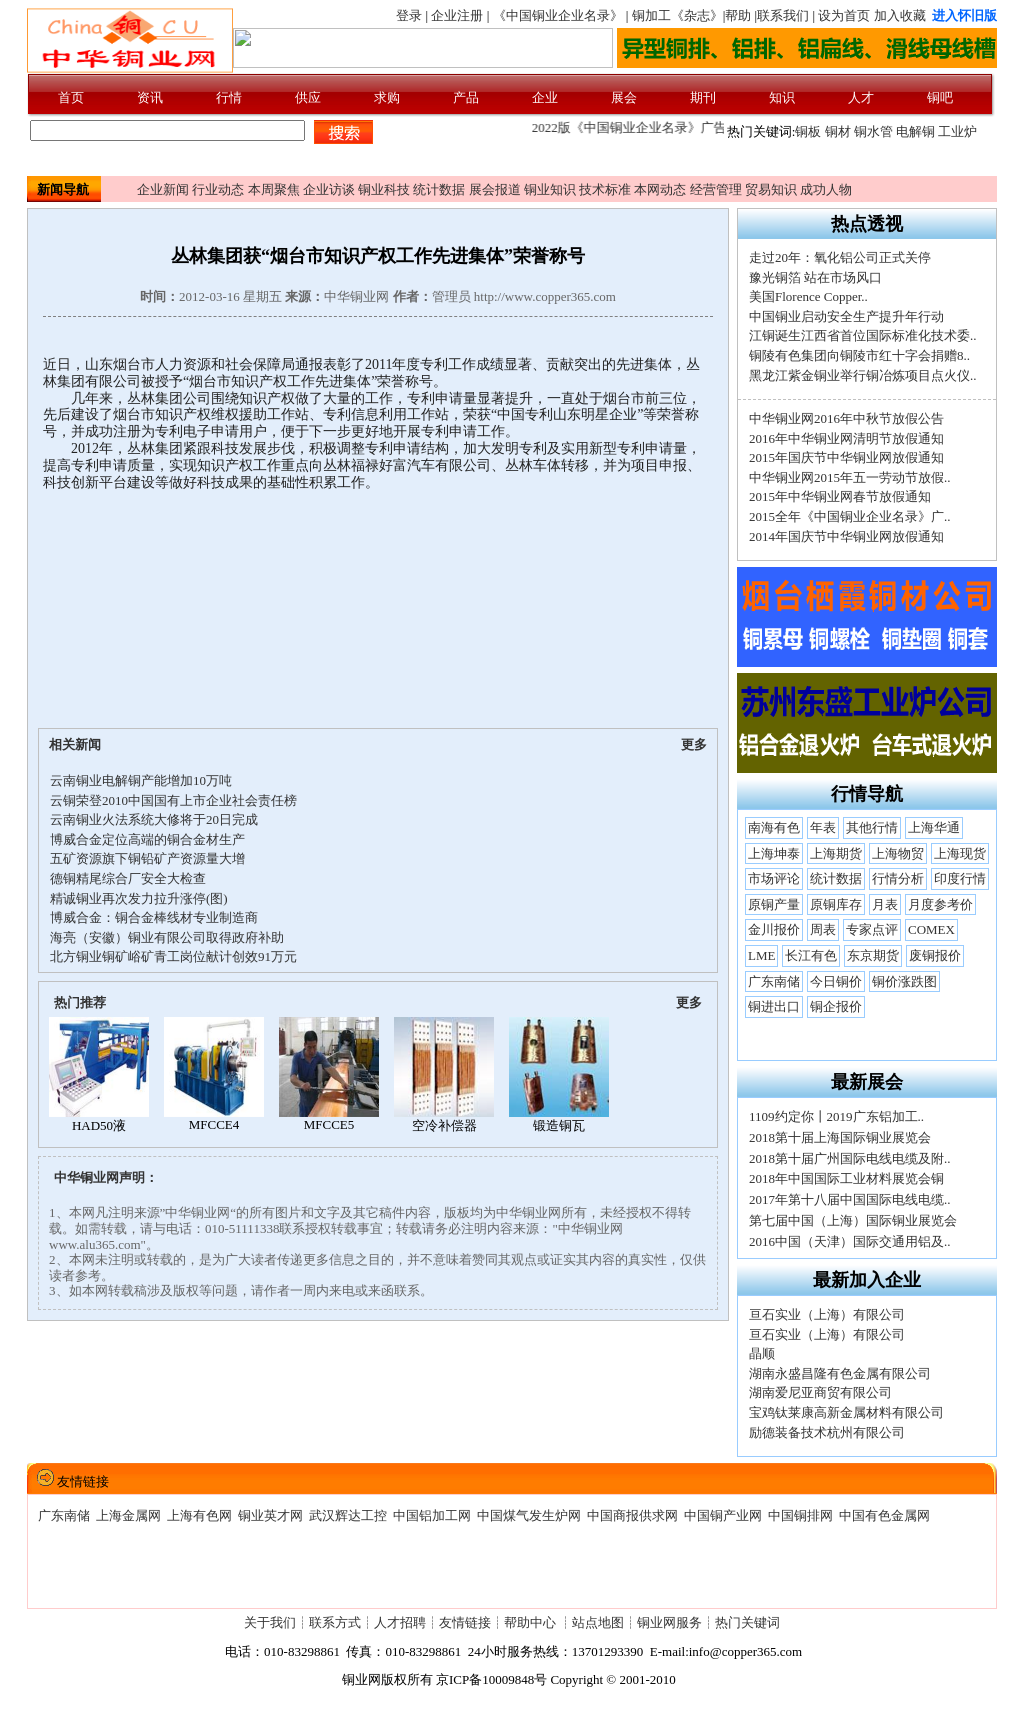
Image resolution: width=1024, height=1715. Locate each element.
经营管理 (716, 189)
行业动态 (218, 189)
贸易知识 (771, 189)
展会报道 (495, 189)
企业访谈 (329, 189)
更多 (694, 744)
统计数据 (439, 189)
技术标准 (605, 189)
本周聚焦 (274, 189)
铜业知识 (550, 189)
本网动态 (660, 189)
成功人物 (826, 189)
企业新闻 (163, 189)
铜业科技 (384, 189)
